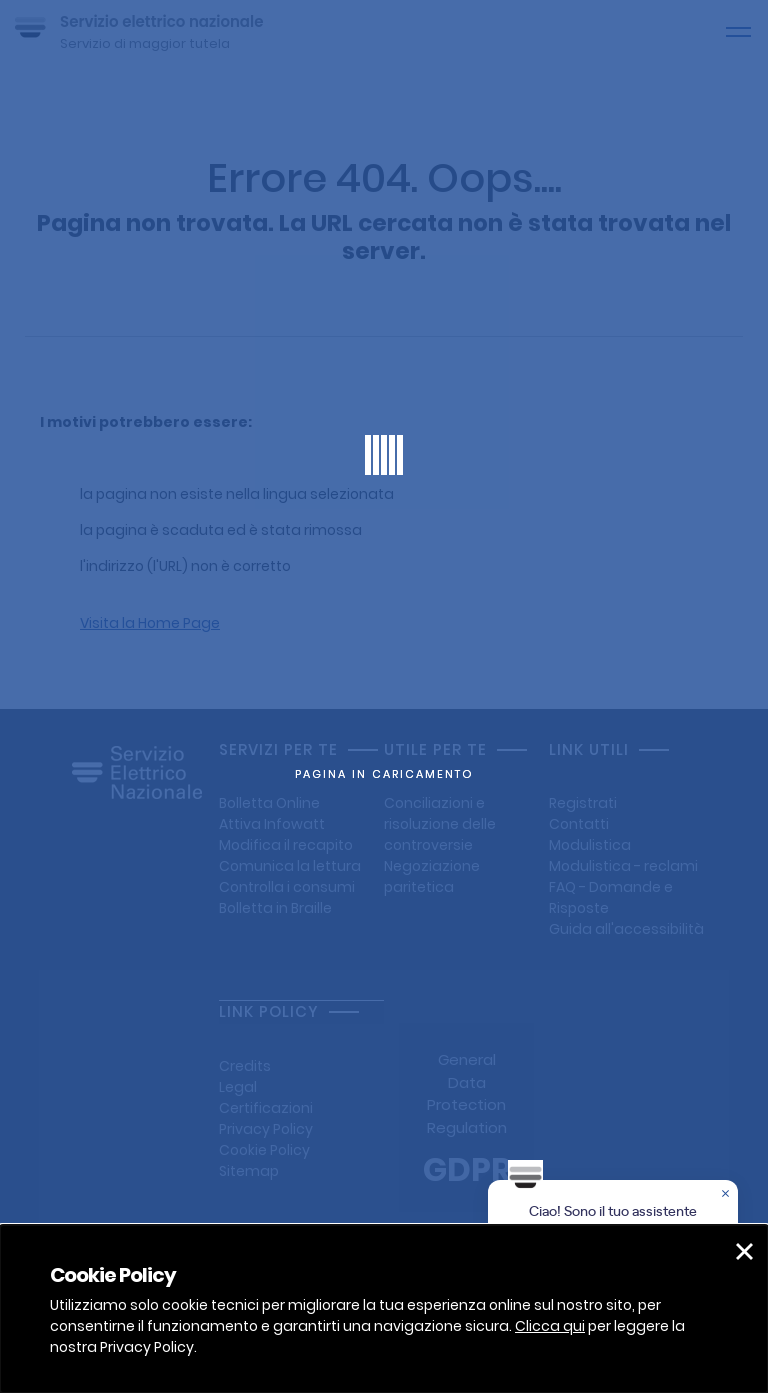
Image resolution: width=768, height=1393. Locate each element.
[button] (744, 1251)
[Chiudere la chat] (727, 1195)
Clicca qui (550, 1326)
